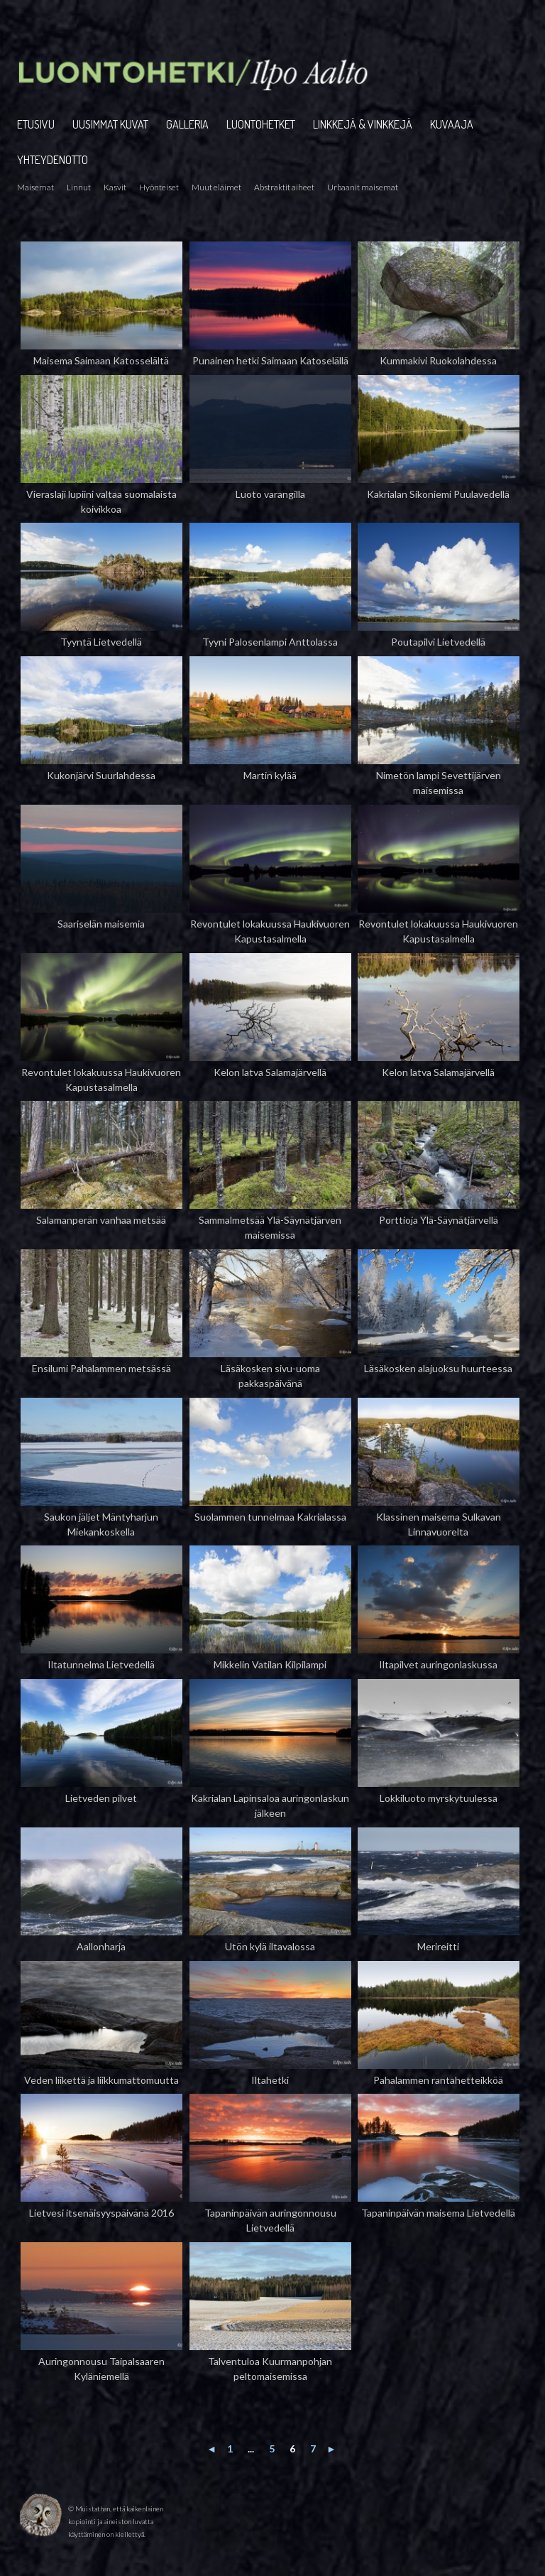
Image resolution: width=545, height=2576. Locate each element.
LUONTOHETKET (260, 124)
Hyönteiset (159, 187)
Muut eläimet (216, 187)
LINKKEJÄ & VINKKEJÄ (362, 124)
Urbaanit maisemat (362, 187)
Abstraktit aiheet (284, 187)
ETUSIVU (36, 124)
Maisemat (35, 187)
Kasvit (115, 187)
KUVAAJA (451, 124)
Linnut (79, 187)
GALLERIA (187, 124)
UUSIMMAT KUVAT (110, 124)
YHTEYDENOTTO (52, 160)
